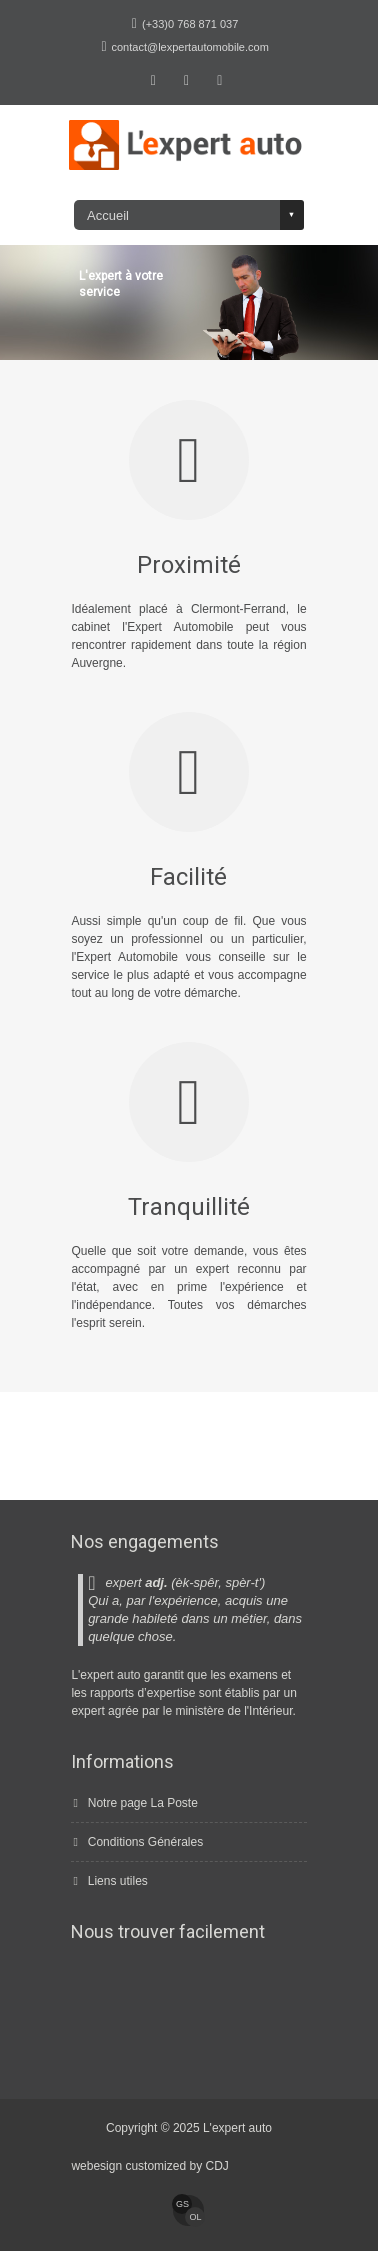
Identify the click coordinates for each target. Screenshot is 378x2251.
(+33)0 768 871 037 (190, 24)
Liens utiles (118, 1881)
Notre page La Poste (143, 1803)
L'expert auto (237, 2128)
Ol (195, 2217)
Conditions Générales (145, 1842)
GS (182, 2204)
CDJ (216, 2166)
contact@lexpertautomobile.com (190, 47)
